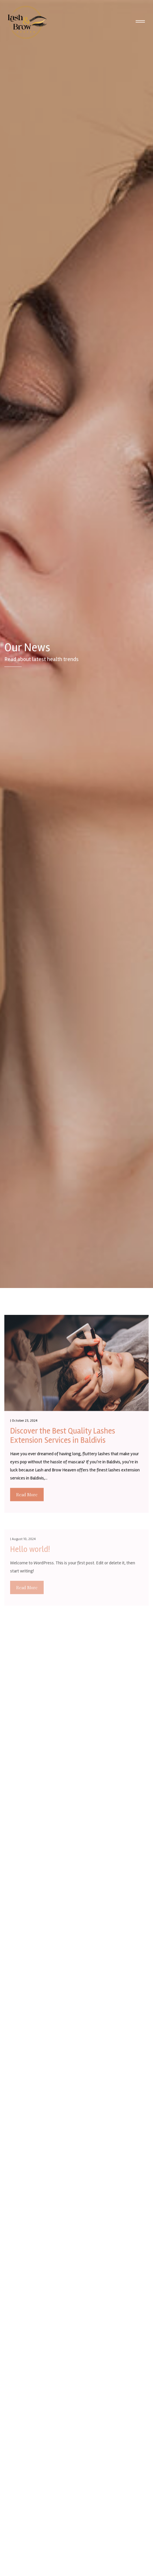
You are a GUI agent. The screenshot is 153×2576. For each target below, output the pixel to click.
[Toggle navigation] (140, 22)
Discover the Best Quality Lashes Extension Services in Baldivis (62, 1437)
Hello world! (30, 1554)
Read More (27, 1496)
